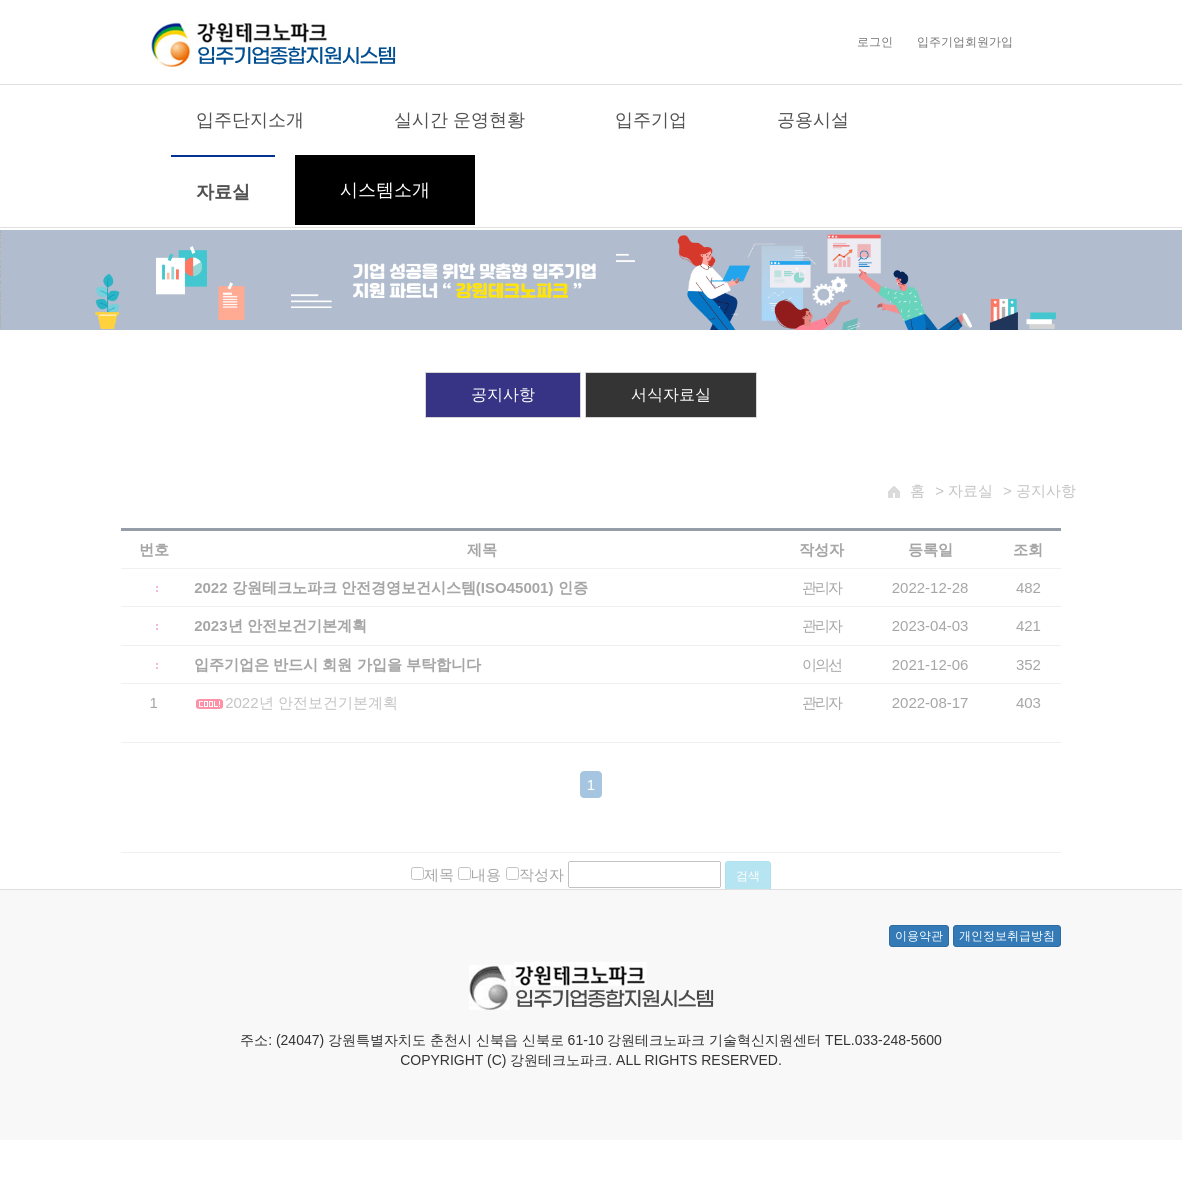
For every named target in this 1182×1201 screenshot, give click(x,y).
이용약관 (919, 957)
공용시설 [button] (813, 121)
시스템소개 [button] (385, 191)
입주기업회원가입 (965, 43)
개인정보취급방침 (1007, 957)
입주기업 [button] (651, 121)
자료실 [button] (223, 193)
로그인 (875, 43)
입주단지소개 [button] (250, 121)
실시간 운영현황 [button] (459, 121)
